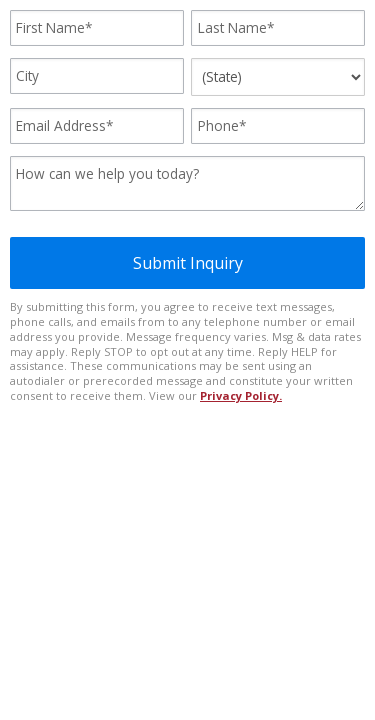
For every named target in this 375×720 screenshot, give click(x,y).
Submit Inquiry (188, 263)
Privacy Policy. (241, 395)
